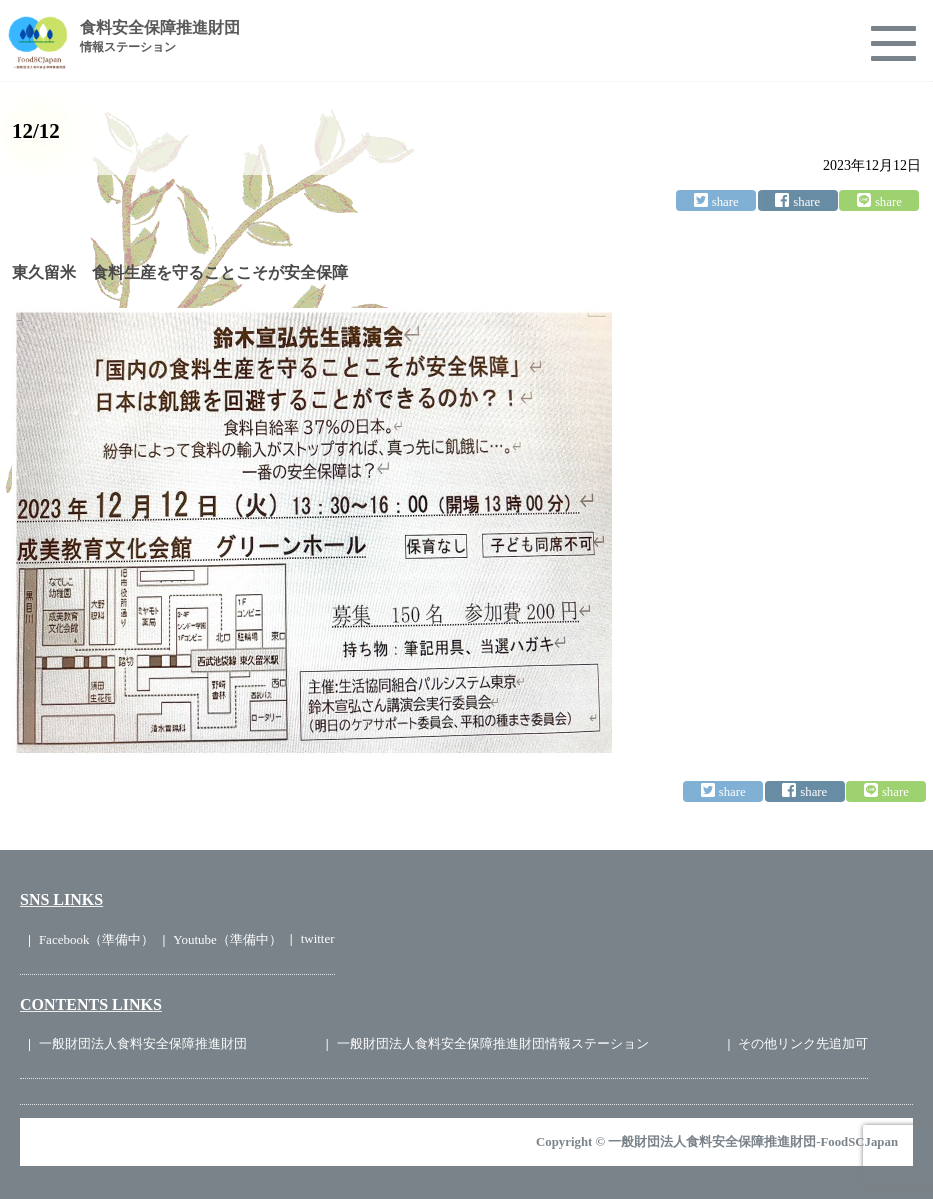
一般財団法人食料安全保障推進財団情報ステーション (493, 1043)
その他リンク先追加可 (803, 1043)
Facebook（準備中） (97, 939)
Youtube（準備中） (227, 939)
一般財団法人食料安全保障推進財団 (143, 1043)
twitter (318, 938)
